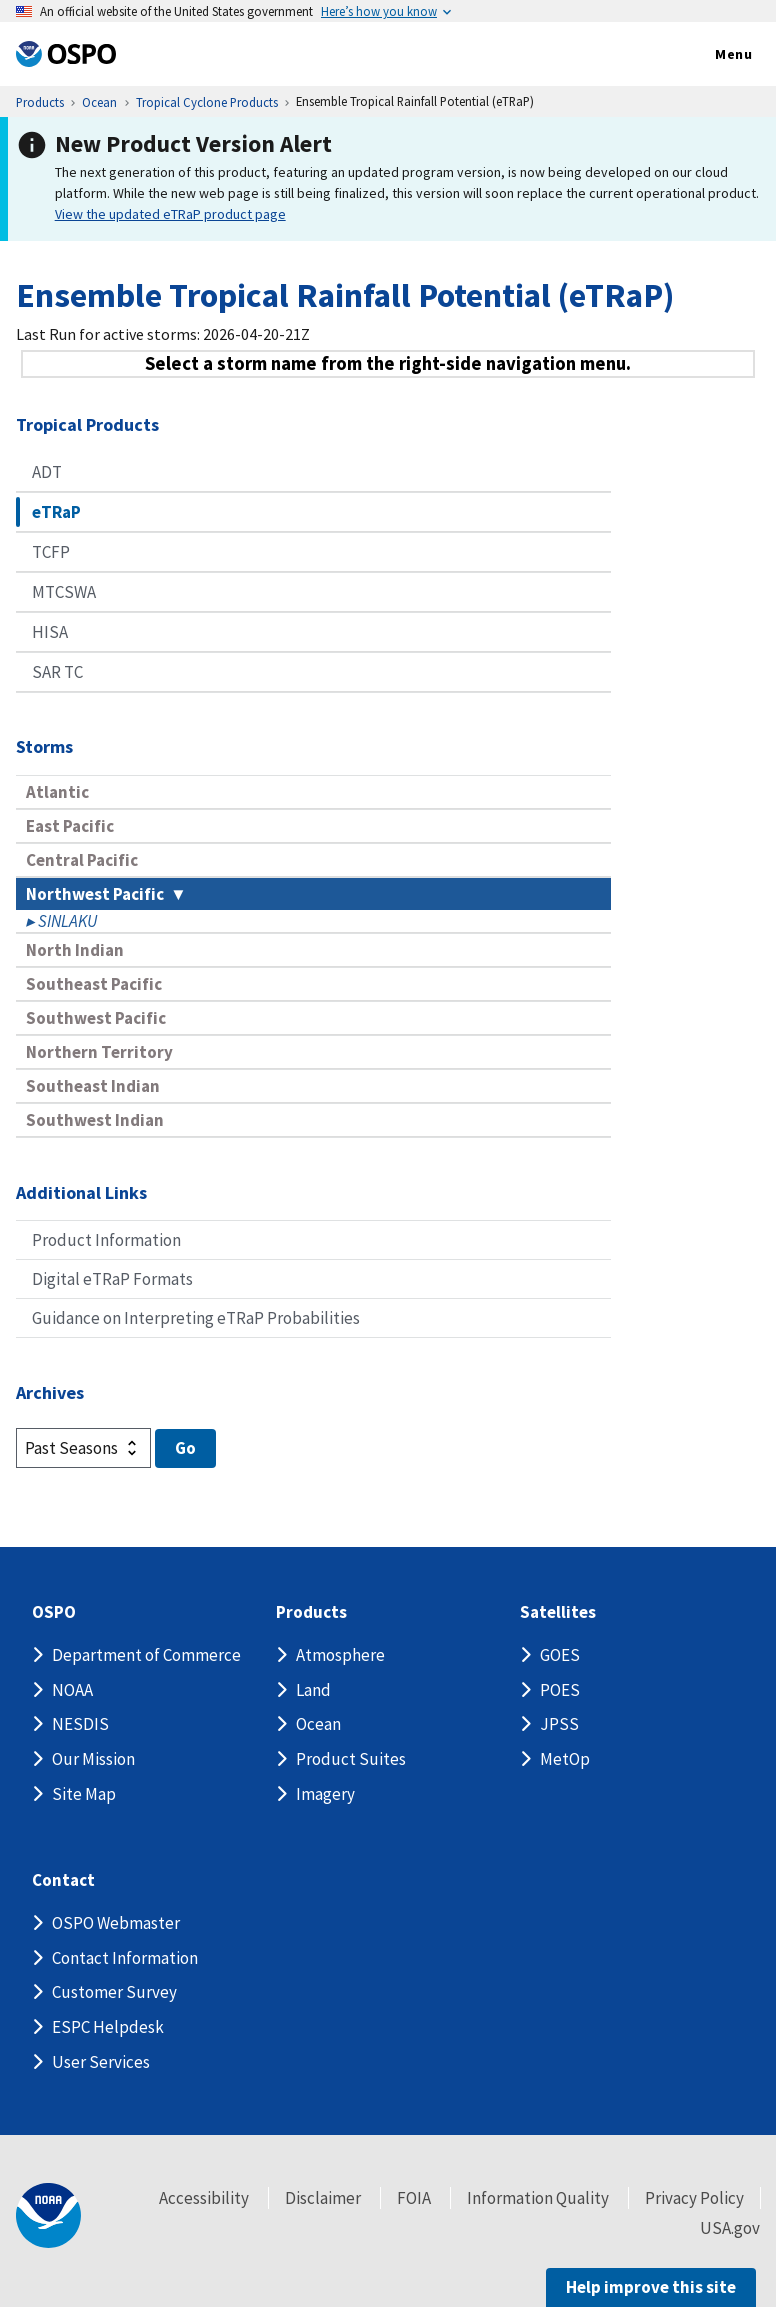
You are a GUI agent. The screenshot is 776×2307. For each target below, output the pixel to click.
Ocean (318, 1724)
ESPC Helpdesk (108, 2027)
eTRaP (56, 512)
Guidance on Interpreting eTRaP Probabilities (196, 1318)
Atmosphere (340, 1655)
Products (311, 1612)
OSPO (54, 1612)
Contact (63, 1880)
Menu (712, 55)
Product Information (106, 1240)
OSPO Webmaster (116, 1923)
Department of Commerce (146, 1655)
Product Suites (351, 1759)
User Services (101, 2062)
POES (560, 1690)
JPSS (559, 1724)
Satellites (558, 1612)
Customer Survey (114, 1992)
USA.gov (730, 2228)
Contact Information (125, 1958)
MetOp (565, 1759)
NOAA (72, 1690)
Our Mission (93, 1759)
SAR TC (57, 672)
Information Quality (538, 2198)
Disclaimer (323, 2198)
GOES (560, 1655)
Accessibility (204, 2198)
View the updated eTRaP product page (170, 214)
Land (313, 1690)
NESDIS (80, 1724)
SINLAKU (67, 921)
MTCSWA (64, 592)
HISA (50, 632)
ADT (47, 472)
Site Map (84, 1794)
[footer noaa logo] (48, 2215)
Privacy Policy (694, 2198)
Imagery (325, 1794)
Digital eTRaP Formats (112, 1279)
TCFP (51, 552)
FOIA (414, 2198)
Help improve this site (651, 2287)
